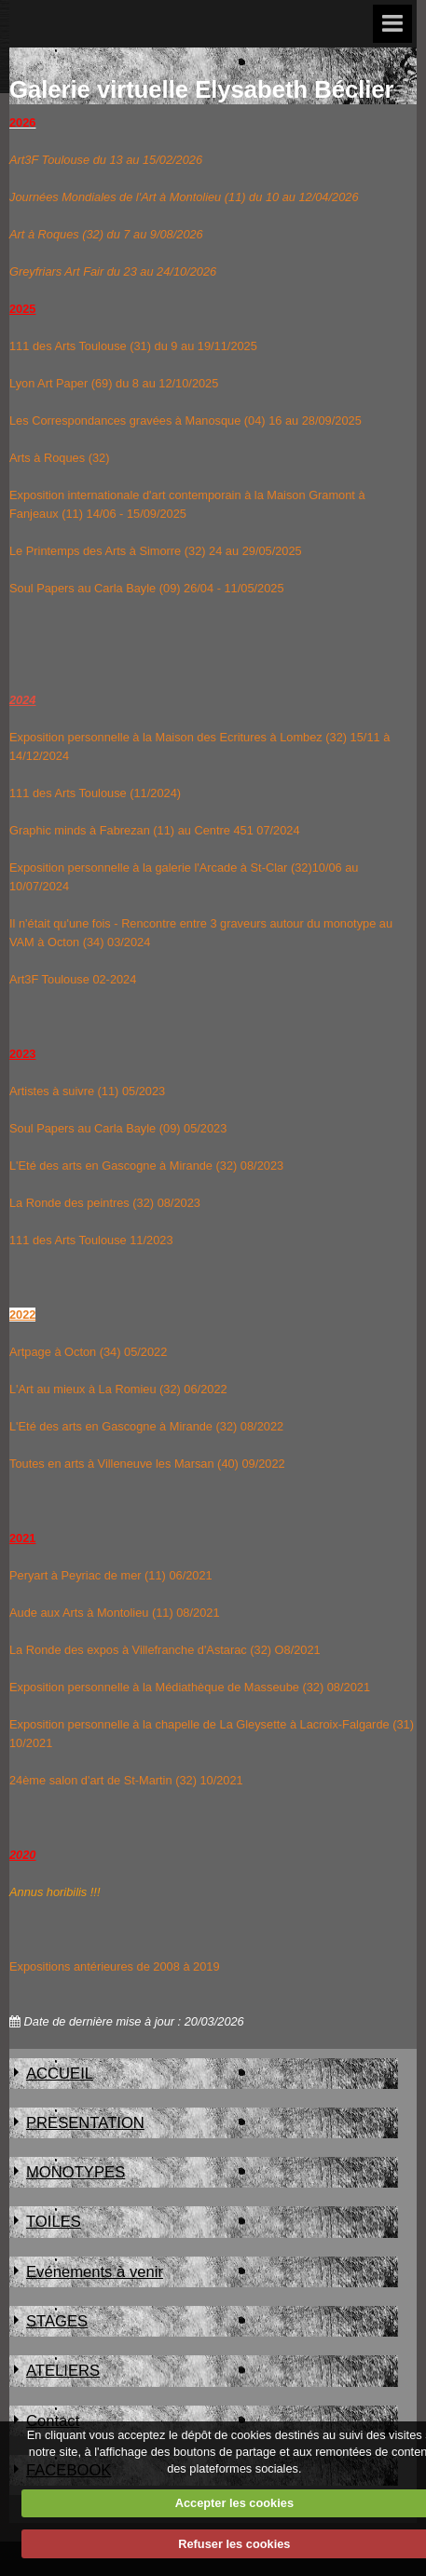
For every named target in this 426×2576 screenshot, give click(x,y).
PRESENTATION (85, 2123)
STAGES (57, 2321)
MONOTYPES (75, 2172)
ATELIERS (63, 2370)
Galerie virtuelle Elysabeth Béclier (201, 89)
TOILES (53, 2221)
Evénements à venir (94, 2272)
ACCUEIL (59, 2073)
